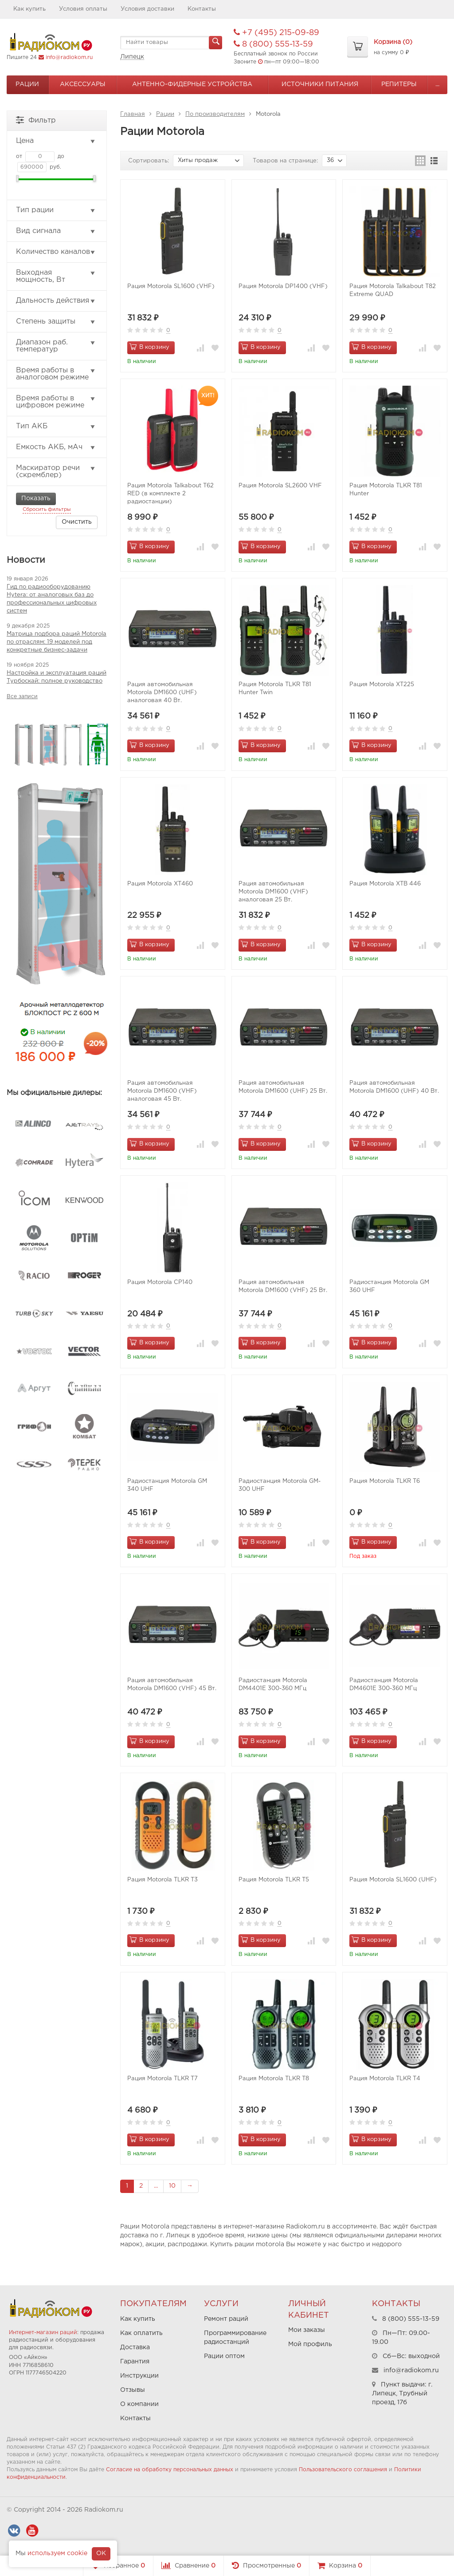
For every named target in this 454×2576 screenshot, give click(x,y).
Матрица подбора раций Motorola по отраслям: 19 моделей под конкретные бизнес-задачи (56, 642)
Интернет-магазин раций (43, 2332)
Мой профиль (310, 2344)
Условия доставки (147, 9)
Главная (132, 114)
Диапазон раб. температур (56, 346)
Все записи (22, 696)
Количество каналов (56, 252)
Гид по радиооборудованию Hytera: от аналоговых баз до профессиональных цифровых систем (52, 599)
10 (172, 2186)
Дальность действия (56, 300)
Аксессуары (83, 84)
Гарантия (134, 2361)
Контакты (202, 9)
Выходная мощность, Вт (56, 276)
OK (101, 2553)
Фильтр (36, 119)
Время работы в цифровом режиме (56, 402)
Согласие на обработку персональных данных (169, 2469)
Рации (27, 84)
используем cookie (57, 2553)
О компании (139, 2404)
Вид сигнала (56, 231)
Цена (56, 141)
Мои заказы (306, 2330)
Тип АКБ (56, 426)
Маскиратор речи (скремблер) (56, 471)
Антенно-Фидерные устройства (192, 84)
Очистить (77, 522)
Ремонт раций (226, 2319)
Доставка (135, 2347)
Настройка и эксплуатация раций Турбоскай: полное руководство (56, 677)
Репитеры (399, 84)
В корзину (149, 346)
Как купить (29, 9)
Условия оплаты (83, 9)
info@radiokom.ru (69, 57)
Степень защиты (56, 321)
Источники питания (320, 84)
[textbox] (171, 42)
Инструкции (139, 2375)
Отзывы (132, 2390)
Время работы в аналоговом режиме (56, 374)
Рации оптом (224, 2356)
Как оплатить (141, 2333)
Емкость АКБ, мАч (56, 447)
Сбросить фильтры (47, 509)
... (437, 84)
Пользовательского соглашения (343, 2469)
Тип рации (56, 210)
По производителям (215, 114)
